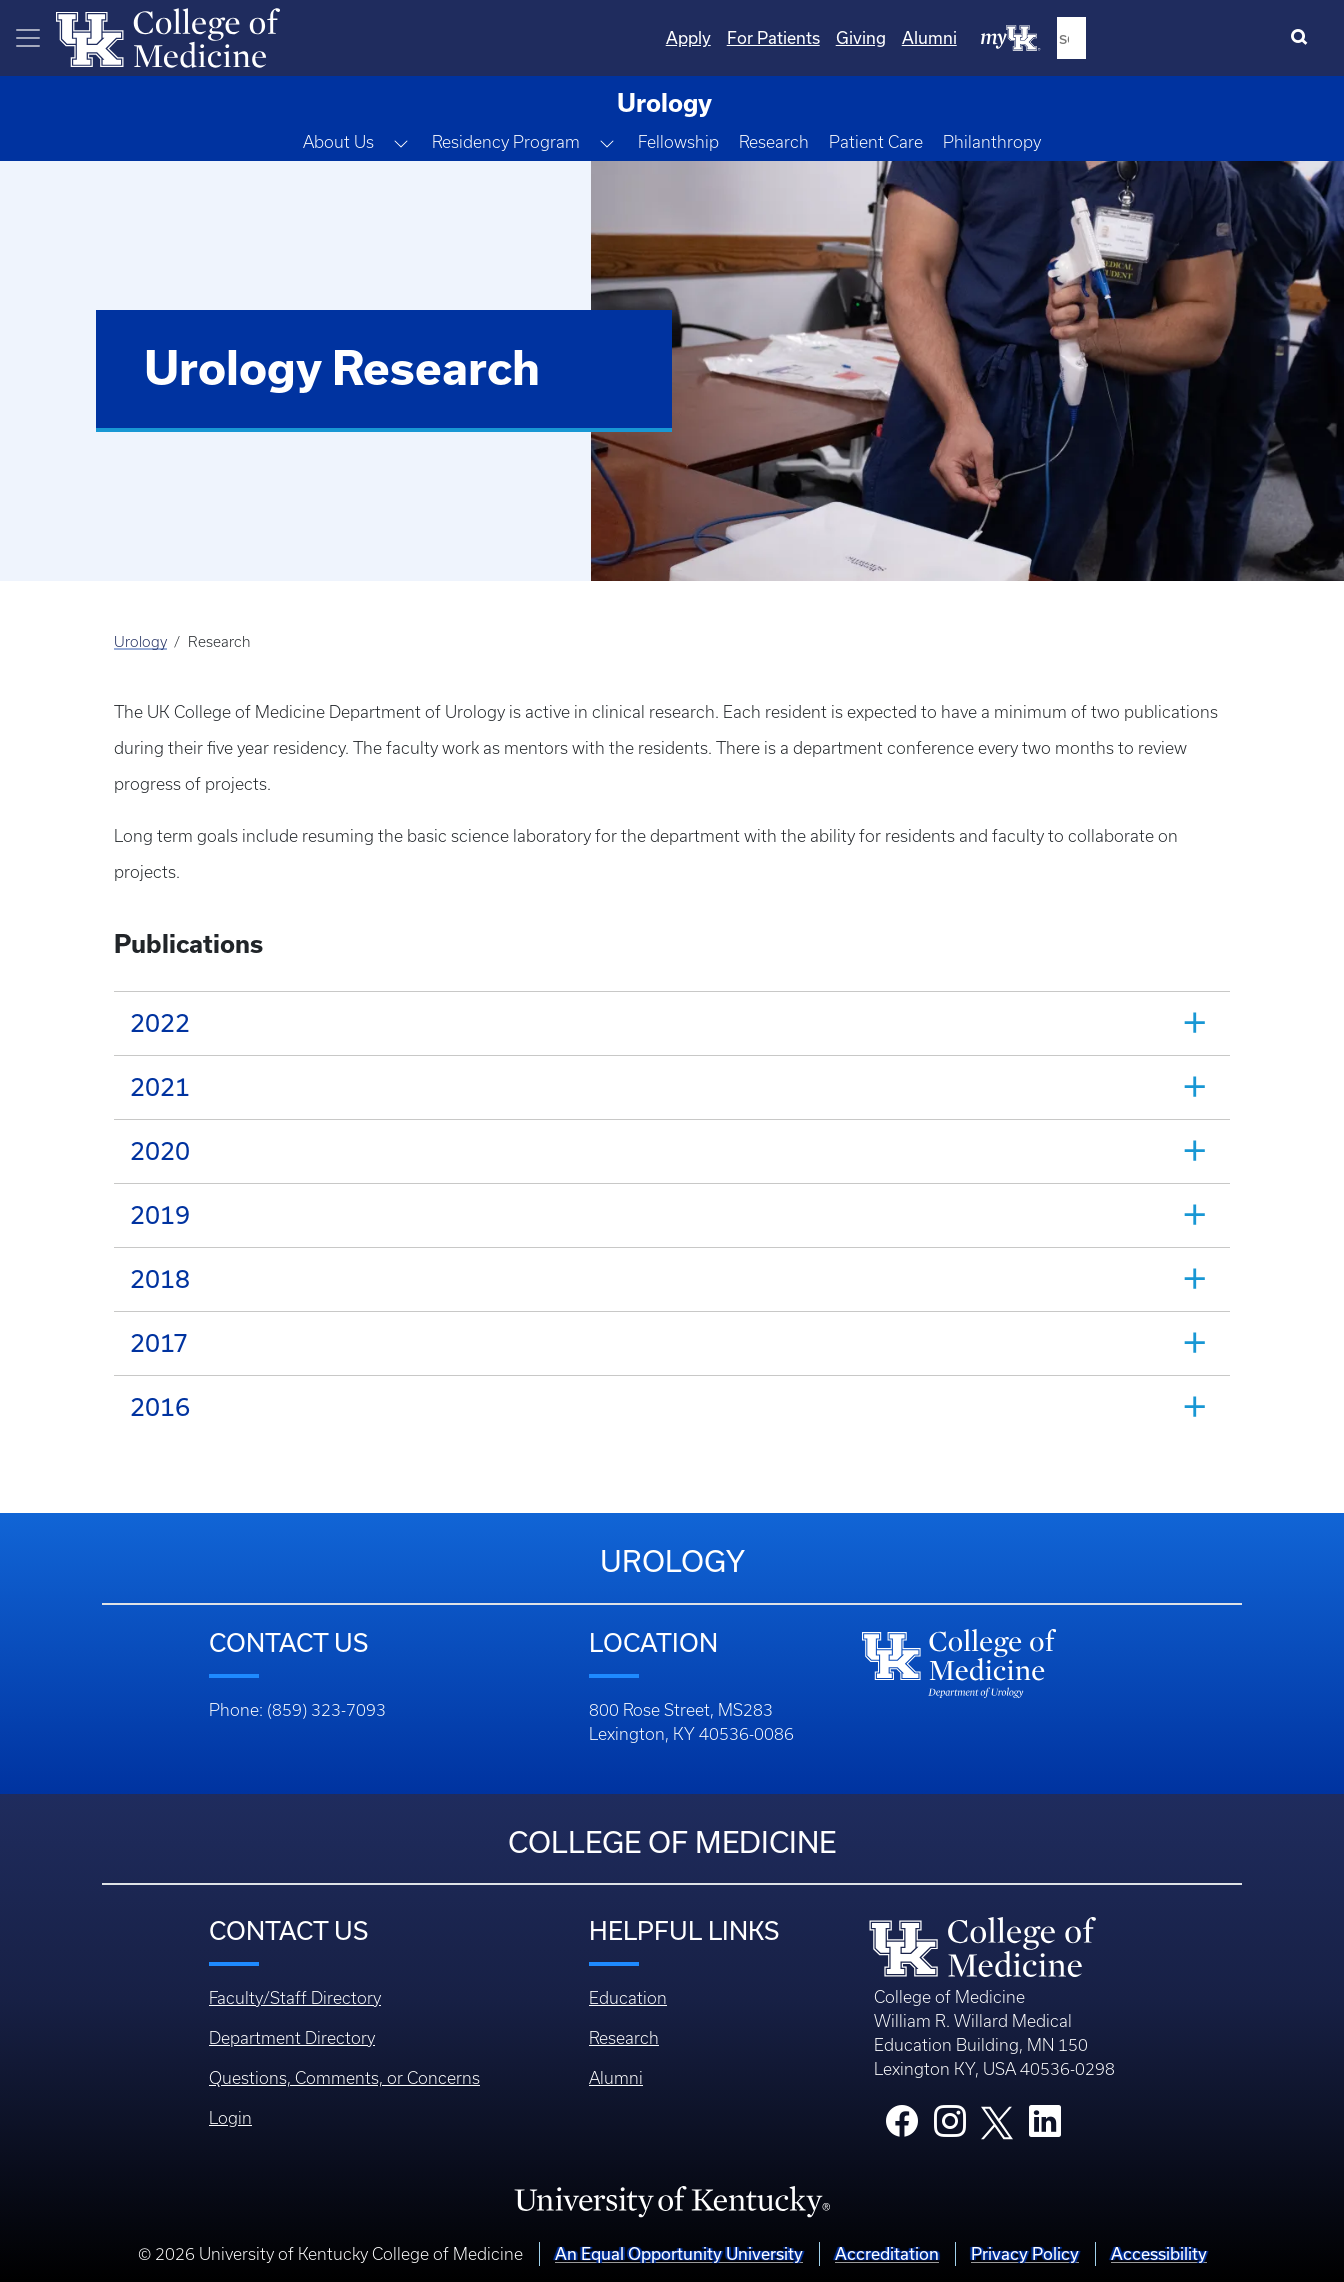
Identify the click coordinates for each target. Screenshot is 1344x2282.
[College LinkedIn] (1045, 2127)
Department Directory (292, 2038)
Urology (140, 642)
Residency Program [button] (506, 142)
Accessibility (1159, 2253)
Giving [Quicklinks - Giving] (1067, 37)
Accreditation (887, 2253)
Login (230, 2118)
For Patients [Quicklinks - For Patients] (979, 37)
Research (774, 142)
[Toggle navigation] (28, 38)
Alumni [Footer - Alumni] (616, 2078)
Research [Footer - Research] (624, 2038)
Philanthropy (992, 142)
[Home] (168, 36)
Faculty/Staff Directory (295, 1998)
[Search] (1303, 38)
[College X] (997, 2121)
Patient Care (876, 142)
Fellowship (678, 142)
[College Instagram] (950, 2127)
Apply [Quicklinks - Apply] (894, 37)
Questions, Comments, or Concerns (344, 2078)
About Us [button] (338, 142)
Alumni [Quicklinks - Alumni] (1135, 37)
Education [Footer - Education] (628, 1998)
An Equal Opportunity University (679, 2253)
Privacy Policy (1025, 2253)
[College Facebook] (902, 2127)
